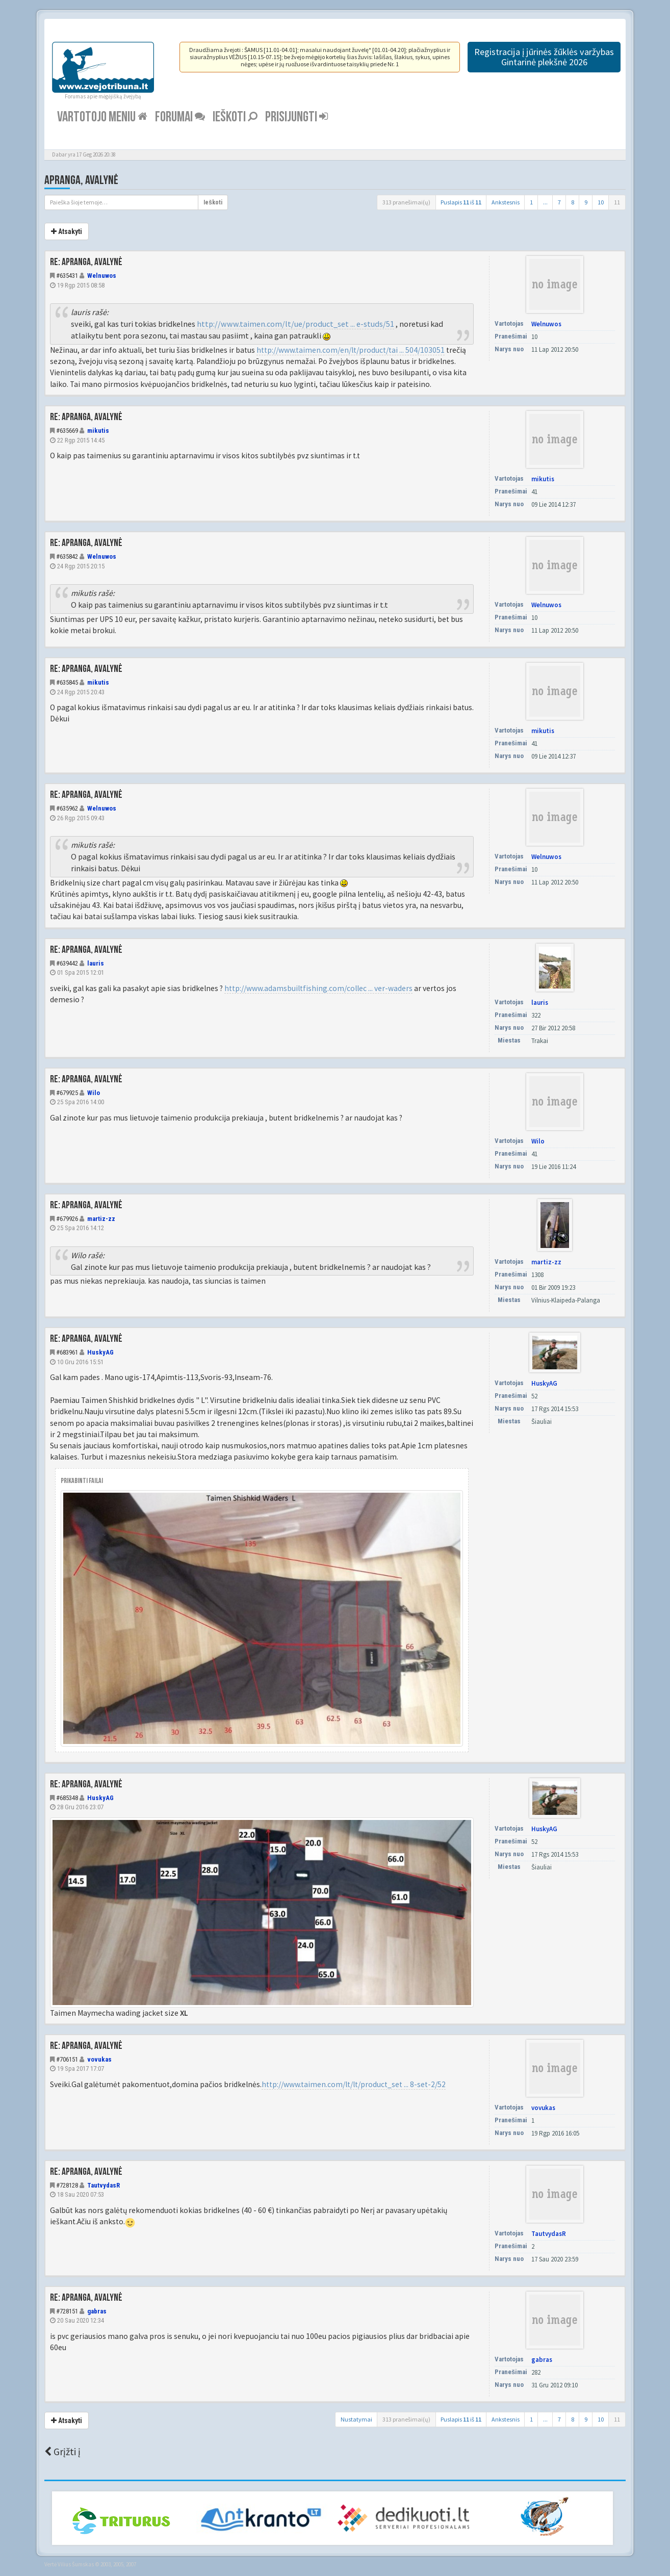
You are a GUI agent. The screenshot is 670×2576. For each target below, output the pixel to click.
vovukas (99, 2059)
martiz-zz (101, 1218)
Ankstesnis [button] (506, 202)
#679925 (67, 1093)
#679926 (67, 1218)
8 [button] (572, 202)
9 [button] (585, 202)
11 (617, 202)
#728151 (67, 2311)
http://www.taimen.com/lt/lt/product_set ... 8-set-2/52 (354, 2084)
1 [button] (531, 202)
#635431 (67, 275)
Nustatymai (356, 2419)
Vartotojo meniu (102, 117)
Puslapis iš (461, 202)
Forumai (180, 117)
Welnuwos (101, 275)
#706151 (67, 2059)
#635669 (67, 430)
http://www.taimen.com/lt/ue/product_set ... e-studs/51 (295, 324)
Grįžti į (62, 2451)
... (545, 202)
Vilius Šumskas (76, 2564)
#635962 (67, 808)
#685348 (67, 1798)
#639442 (67, 963)
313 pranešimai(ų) (406, 202)
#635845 (67, 682)
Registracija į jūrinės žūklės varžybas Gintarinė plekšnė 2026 (544, 57)
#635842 (67, 556)
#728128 (67, 2185)
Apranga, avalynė (81, 180)
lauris (95, 963)
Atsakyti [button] (66, 231)
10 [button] (601, 202)
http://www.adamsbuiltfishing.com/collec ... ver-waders (318, 988)
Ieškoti (235, 117)
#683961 (67, 1352)
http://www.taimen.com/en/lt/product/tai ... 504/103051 (350, 350)
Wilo (93, 1093)
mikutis (98, 430)
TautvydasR (103, 2185)
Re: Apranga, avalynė (86, 262)
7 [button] (559, 202)
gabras (97, 2311)
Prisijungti (296, 117)
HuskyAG (100, 1352)
